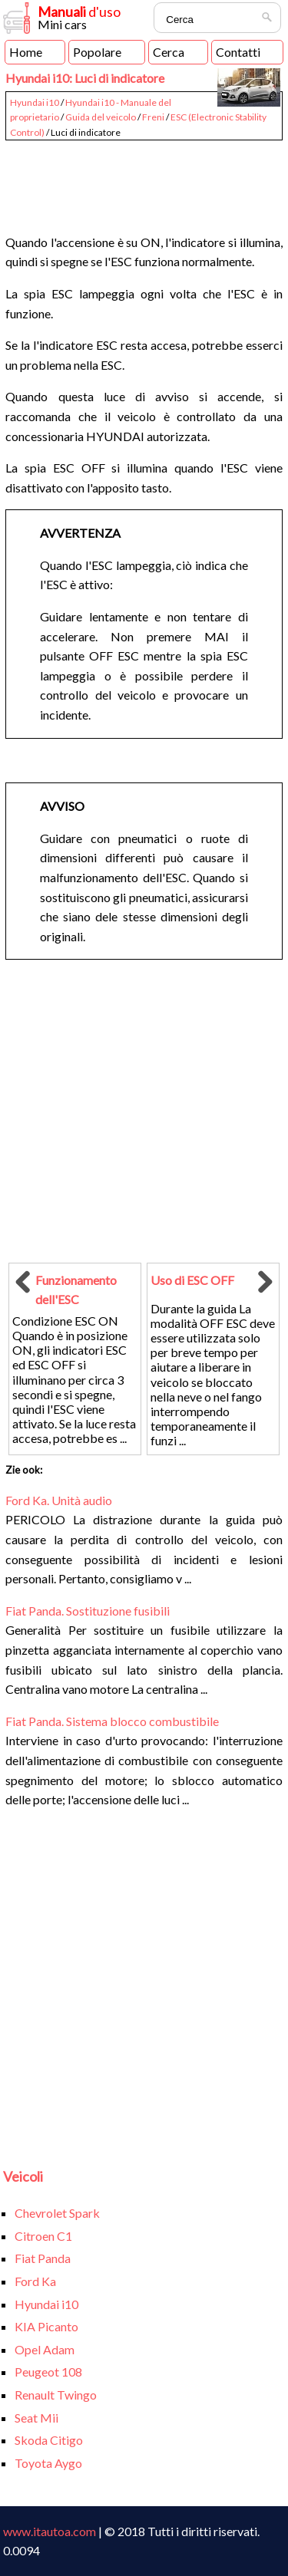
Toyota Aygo (48, 2463)
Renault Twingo (56, 2394)
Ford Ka (35, 2281)
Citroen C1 (43, 2235)
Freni (153, 117)
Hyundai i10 (34, 102)
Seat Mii (36, 2417)
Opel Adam (44, 2349)
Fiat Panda (43, 2258)
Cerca (168, 51)
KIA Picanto (46, 2326)
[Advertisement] (143, 180)
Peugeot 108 (48, 2371)
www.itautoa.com (49, 2531)
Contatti (238, 51)
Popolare (97, 51)
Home (25, 51)
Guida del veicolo (100, 117)
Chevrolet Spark (57, 2212)
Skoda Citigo (49, 2440)
